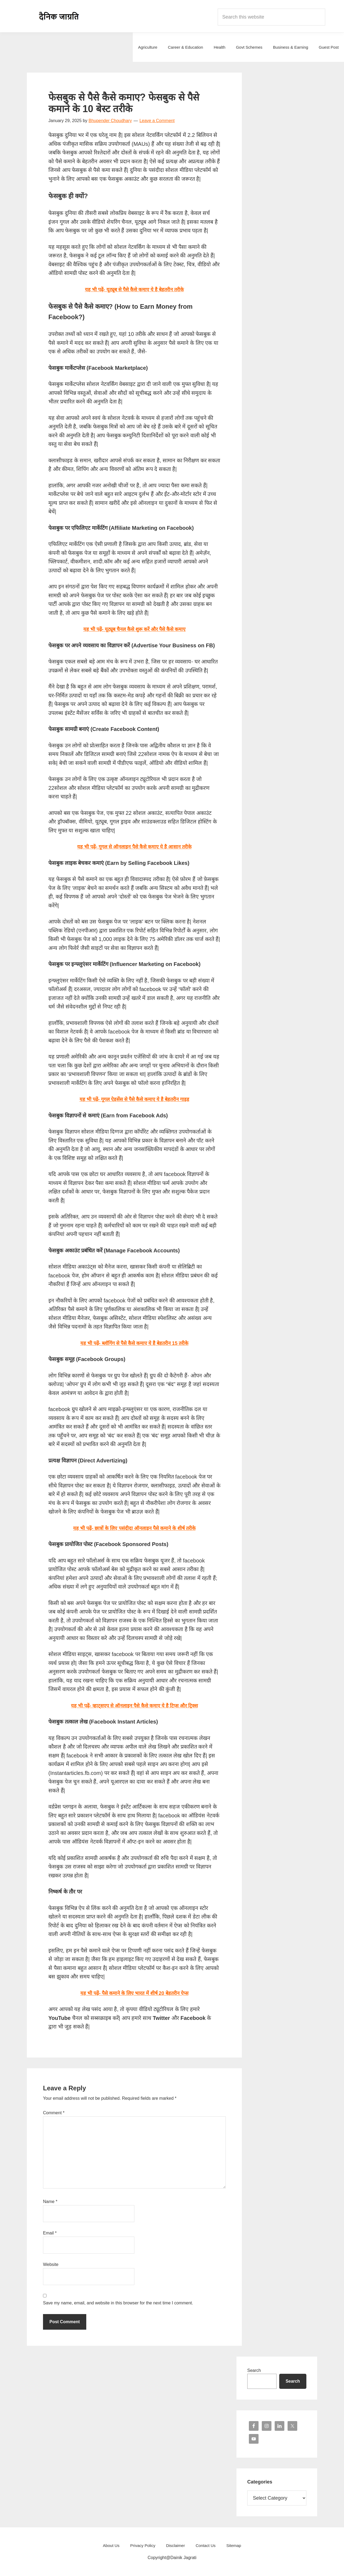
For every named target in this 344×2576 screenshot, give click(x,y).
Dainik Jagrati (59, 16)
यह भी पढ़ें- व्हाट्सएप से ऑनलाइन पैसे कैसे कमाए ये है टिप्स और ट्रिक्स (134, 1705)
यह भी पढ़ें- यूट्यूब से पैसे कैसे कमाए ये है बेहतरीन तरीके (134, 289)
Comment (53, 2112)
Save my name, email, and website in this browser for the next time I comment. (118, 2303)
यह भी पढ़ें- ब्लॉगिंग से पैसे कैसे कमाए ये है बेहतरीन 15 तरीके (134, 1343)
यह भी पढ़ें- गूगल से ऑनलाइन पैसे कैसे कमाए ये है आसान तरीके (134, 847)
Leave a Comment (157, 120)
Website (51, 2264)
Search (254, 2370)
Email (50, 2233)
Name (50, 2201)
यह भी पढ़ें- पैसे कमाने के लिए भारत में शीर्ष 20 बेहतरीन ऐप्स (134, 1993)
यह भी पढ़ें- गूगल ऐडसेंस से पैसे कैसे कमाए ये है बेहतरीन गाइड (134, 1099)
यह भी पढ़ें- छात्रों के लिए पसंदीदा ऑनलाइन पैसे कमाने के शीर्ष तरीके (134, 1528)
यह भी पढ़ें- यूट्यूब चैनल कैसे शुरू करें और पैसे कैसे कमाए (134, 629)
